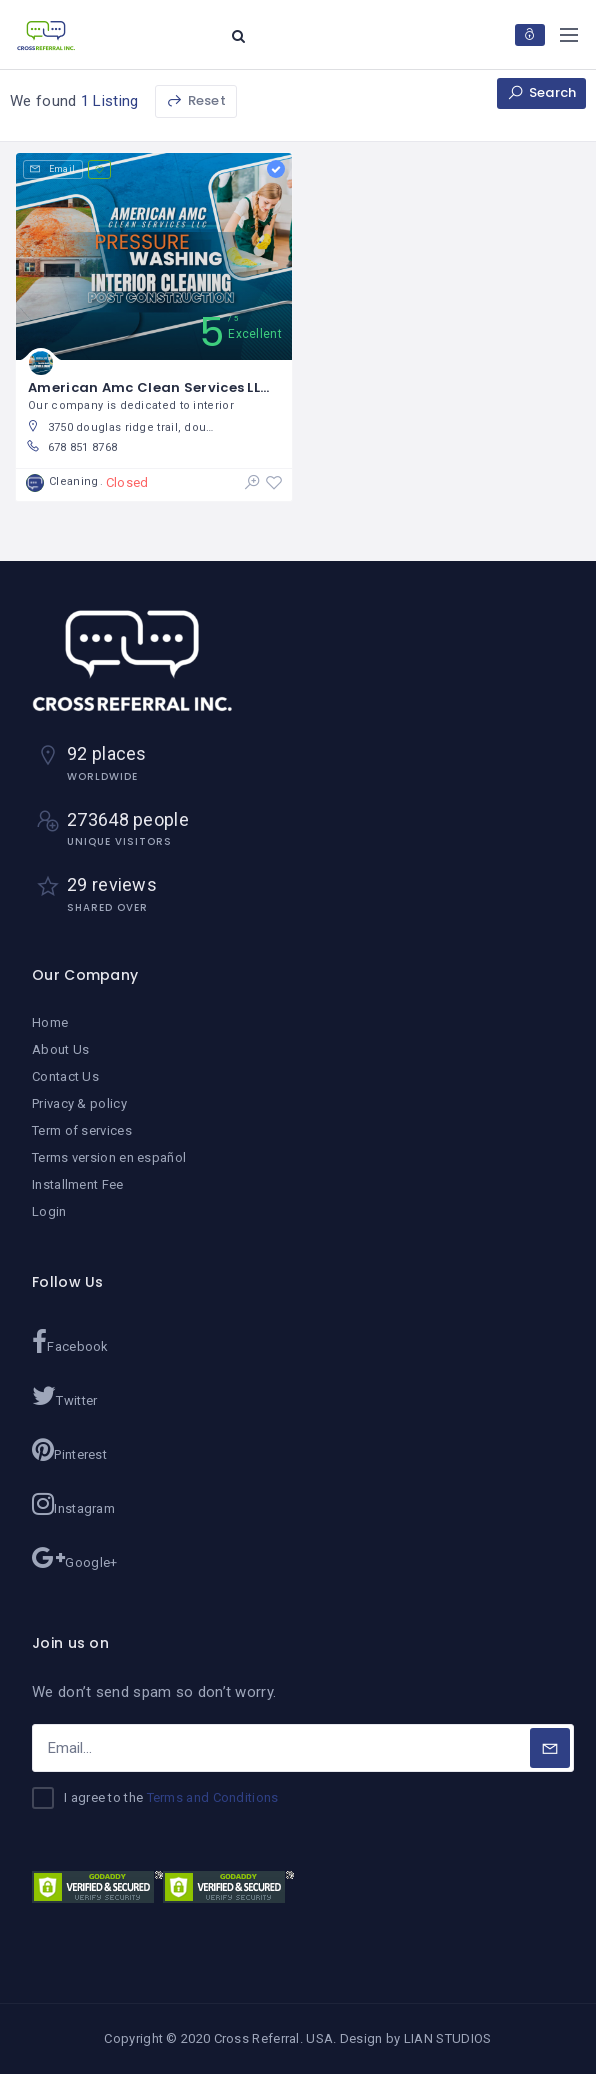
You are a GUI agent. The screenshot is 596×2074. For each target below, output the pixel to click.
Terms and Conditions (213, 1797)
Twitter (64, 1396)
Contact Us (65, 1076)
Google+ (74, 1558)
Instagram (73, 1504)
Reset (196, 100)
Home (50, 1022)
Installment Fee (78, 1184)
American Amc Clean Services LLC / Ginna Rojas (200, 387)
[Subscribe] (550, 1748)
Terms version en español (109, 1157)
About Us (60, 1049)
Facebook (70, 1342)
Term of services (82, 1130)
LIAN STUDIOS (448, 2038)
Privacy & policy (79, 1103)
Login (49, 1211)
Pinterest (69, 1450)
